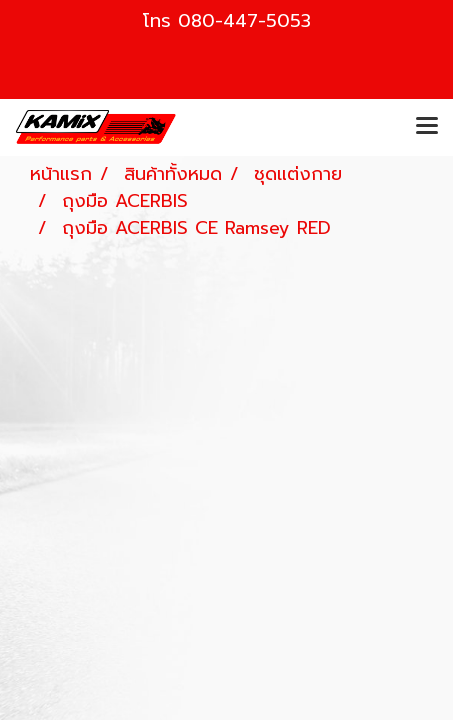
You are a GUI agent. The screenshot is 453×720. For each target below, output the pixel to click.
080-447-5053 (244, 21)
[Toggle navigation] (427, 127)
